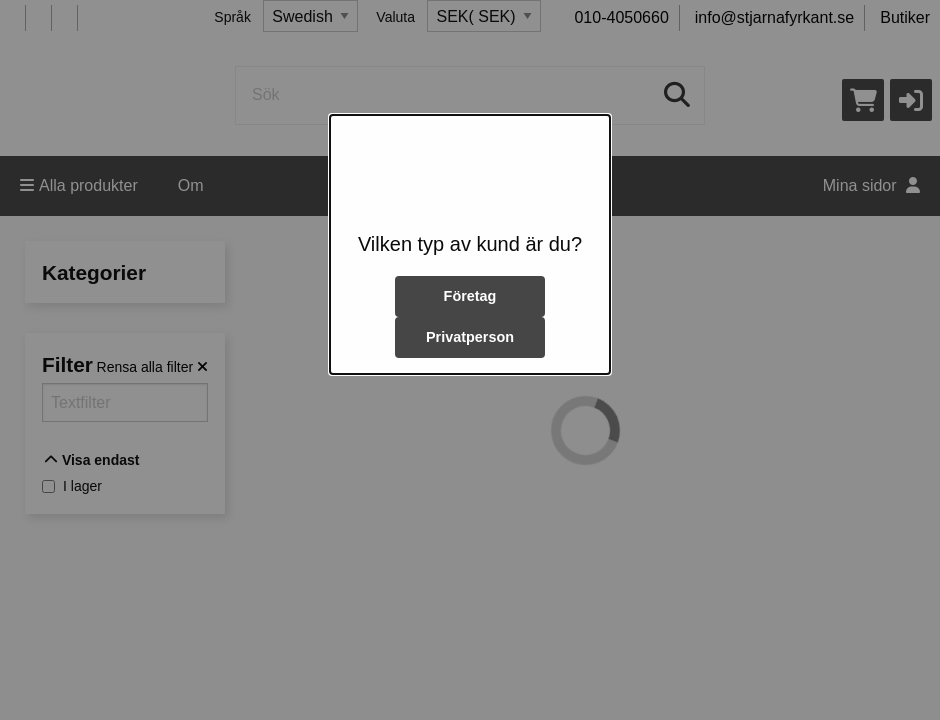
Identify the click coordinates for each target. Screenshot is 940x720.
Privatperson (470, 337)
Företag (470, 296)
